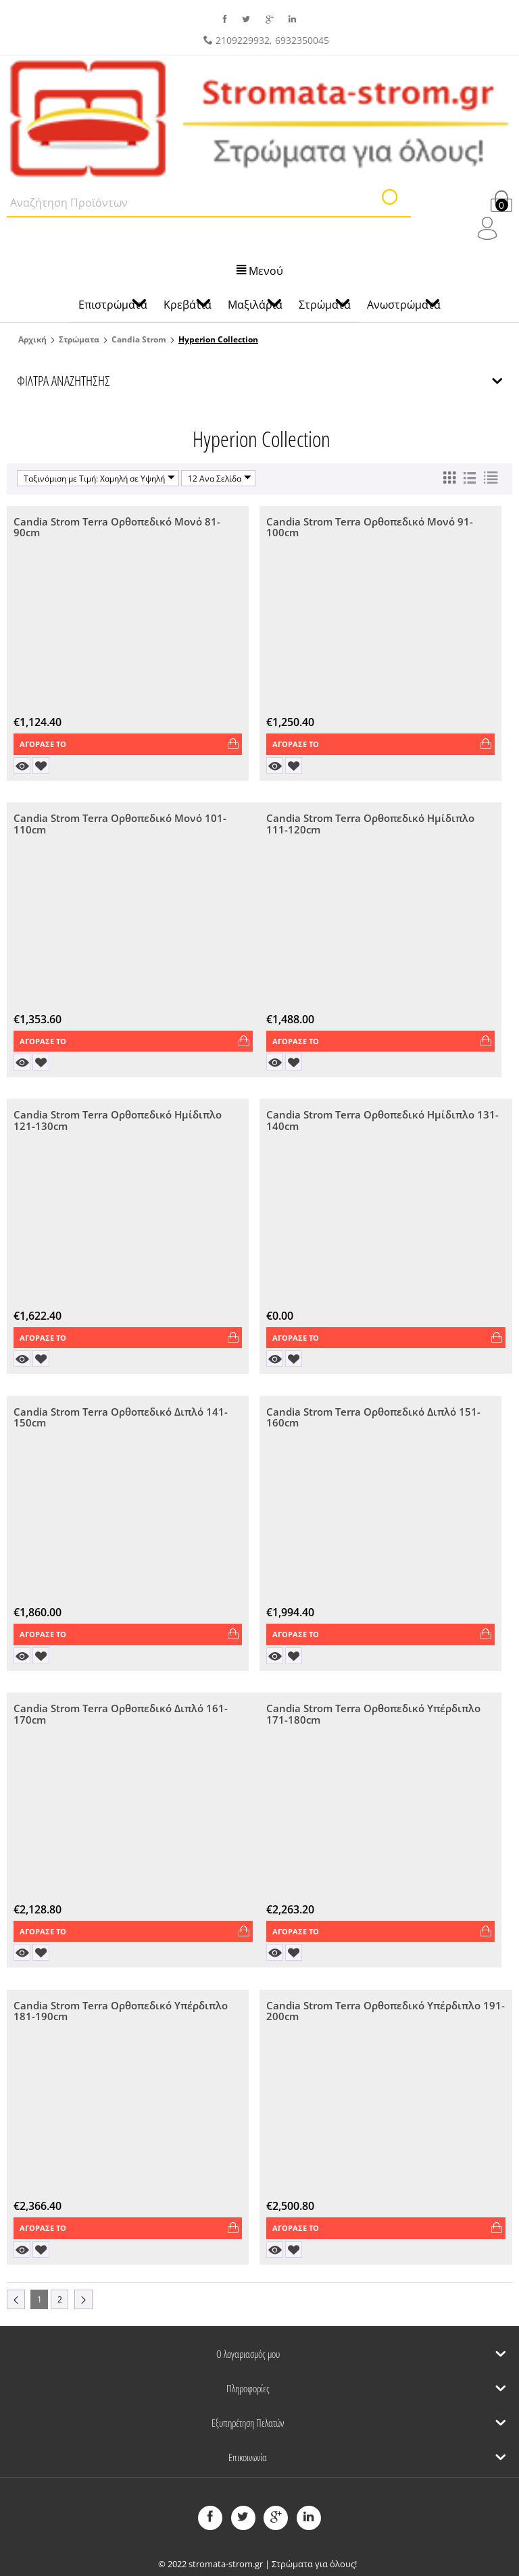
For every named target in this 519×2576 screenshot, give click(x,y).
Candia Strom (139, 339)
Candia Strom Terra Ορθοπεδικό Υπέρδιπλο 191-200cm (385, 2012)
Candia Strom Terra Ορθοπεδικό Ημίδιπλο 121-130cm (118, 1121)
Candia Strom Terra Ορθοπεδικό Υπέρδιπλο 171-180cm (373, 1714)
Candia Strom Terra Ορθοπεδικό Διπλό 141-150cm (121, 1418)
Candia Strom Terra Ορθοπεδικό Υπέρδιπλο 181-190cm (121, 2012)
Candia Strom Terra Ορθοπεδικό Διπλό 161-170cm (121, 1714)
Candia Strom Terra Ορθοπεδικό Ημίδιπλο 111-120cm (370, 824)
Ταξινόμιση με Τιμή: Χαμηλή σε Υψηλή (99, 478)
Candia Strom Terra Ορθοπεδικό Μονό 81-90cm (117, 528)
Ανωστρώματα (404, 304)
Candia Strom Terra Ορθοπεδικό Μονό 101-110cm (120, 824)
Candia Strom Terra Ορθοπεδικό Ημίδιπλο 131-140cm (382, 1121)
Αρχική (32, 339)
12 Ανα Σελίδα (219, 478)
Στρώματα (79, 339)
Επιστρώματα (112, 304)
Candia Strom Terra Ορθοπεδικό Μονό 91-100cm (369, 528)
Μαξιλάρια (255, 304)
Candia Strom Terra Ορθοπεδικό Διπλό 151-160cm (373, 1418)
